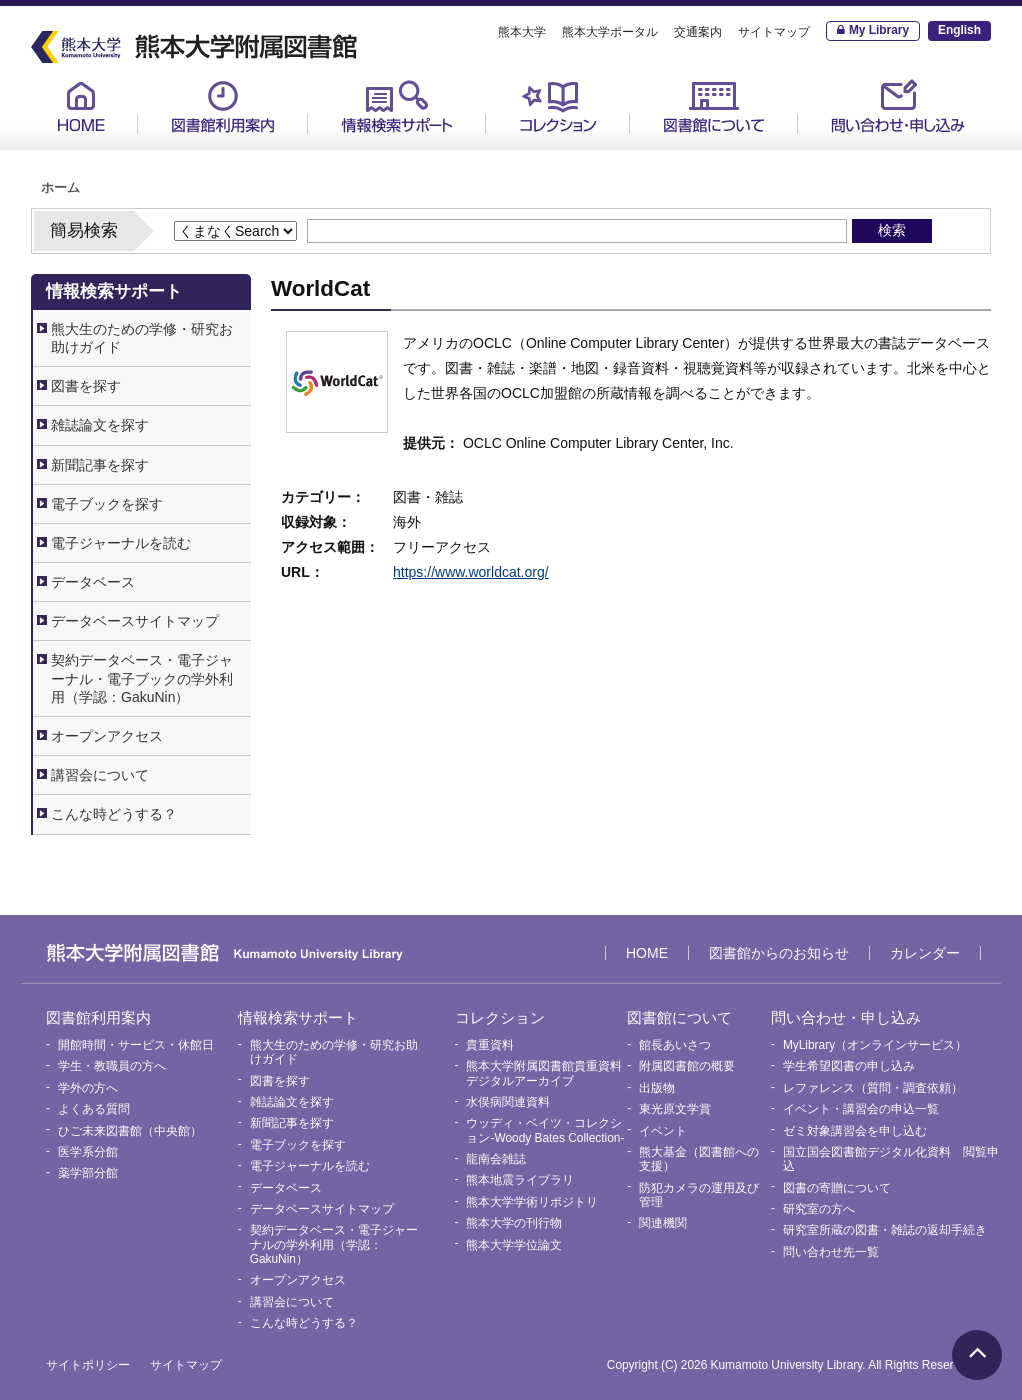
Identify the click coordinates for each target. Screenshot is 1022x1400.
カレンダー (925, 953)
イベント (663, 1131)
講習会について (100, 775)
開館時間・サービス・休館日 (136, 1045)
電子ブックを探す (107, 504)
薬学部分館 (88, 1173)
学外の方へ (88, 1088)
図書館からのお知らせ (779, 953)
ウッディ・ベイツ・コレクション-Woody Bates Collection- (545, 1130)
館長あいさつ (675, 1045)
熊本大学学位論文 (514, 1245)
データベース (93, 582)
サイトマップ (774, 32)
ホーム (60, 188)
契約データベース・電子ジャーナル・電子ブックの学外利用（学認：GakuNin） (142, 678)
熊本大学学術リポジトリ (532, 1202)
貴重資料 (490, 1045)
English (959, 30)
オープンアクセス (107, 736)
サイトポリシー (88, 1365)
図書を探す (86, 386)
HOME (81, 106)
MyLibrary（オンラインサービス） (875, 1045)
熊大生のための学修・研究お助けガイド (142, 338)
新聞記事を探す (100, 465)
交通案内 (698, 32)
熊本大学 (522, 32)
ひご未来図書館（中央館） (130, 1131)
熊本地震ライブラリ (520, 1180)
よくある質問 (94, 1109)
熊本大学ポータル (610, 32)
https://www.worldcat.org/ (471, 572)
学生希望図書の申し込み (849, 1066)
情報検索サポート (397, 106)
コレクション (558, 106)
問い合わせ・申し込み (898, 106)
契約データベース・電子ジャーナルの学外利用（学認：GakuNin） (334, 1244)
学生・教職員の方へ (112, 1066)
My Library (879, 30)
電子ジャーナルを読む (121, 543)
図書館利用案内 (223, 106)
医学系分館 (88, 1152)
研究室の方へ (819, 1209)
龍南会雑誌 (496, 1159)
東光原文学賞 (675, 1109)
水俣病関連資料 (508, 1102)
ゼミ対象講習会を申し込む (855, 1131)
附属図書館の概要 (687, 1066)
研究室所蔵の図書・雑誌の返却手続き (885, 1230)
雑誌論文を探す (100, 425)
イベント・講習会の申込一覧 (861, 1109)
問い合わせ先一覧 (831, 1252)
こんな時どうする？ (114, 814)
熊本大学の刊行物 (514, 1223)
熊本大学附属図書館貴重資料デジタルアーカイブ (544, 1073)
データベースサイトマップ (135, 621)
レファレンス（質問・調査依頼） (873, 1088)
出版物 (657, 1088)
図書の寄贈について (837, 1188)
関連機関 (663, 1223)
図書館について (714, 106)
